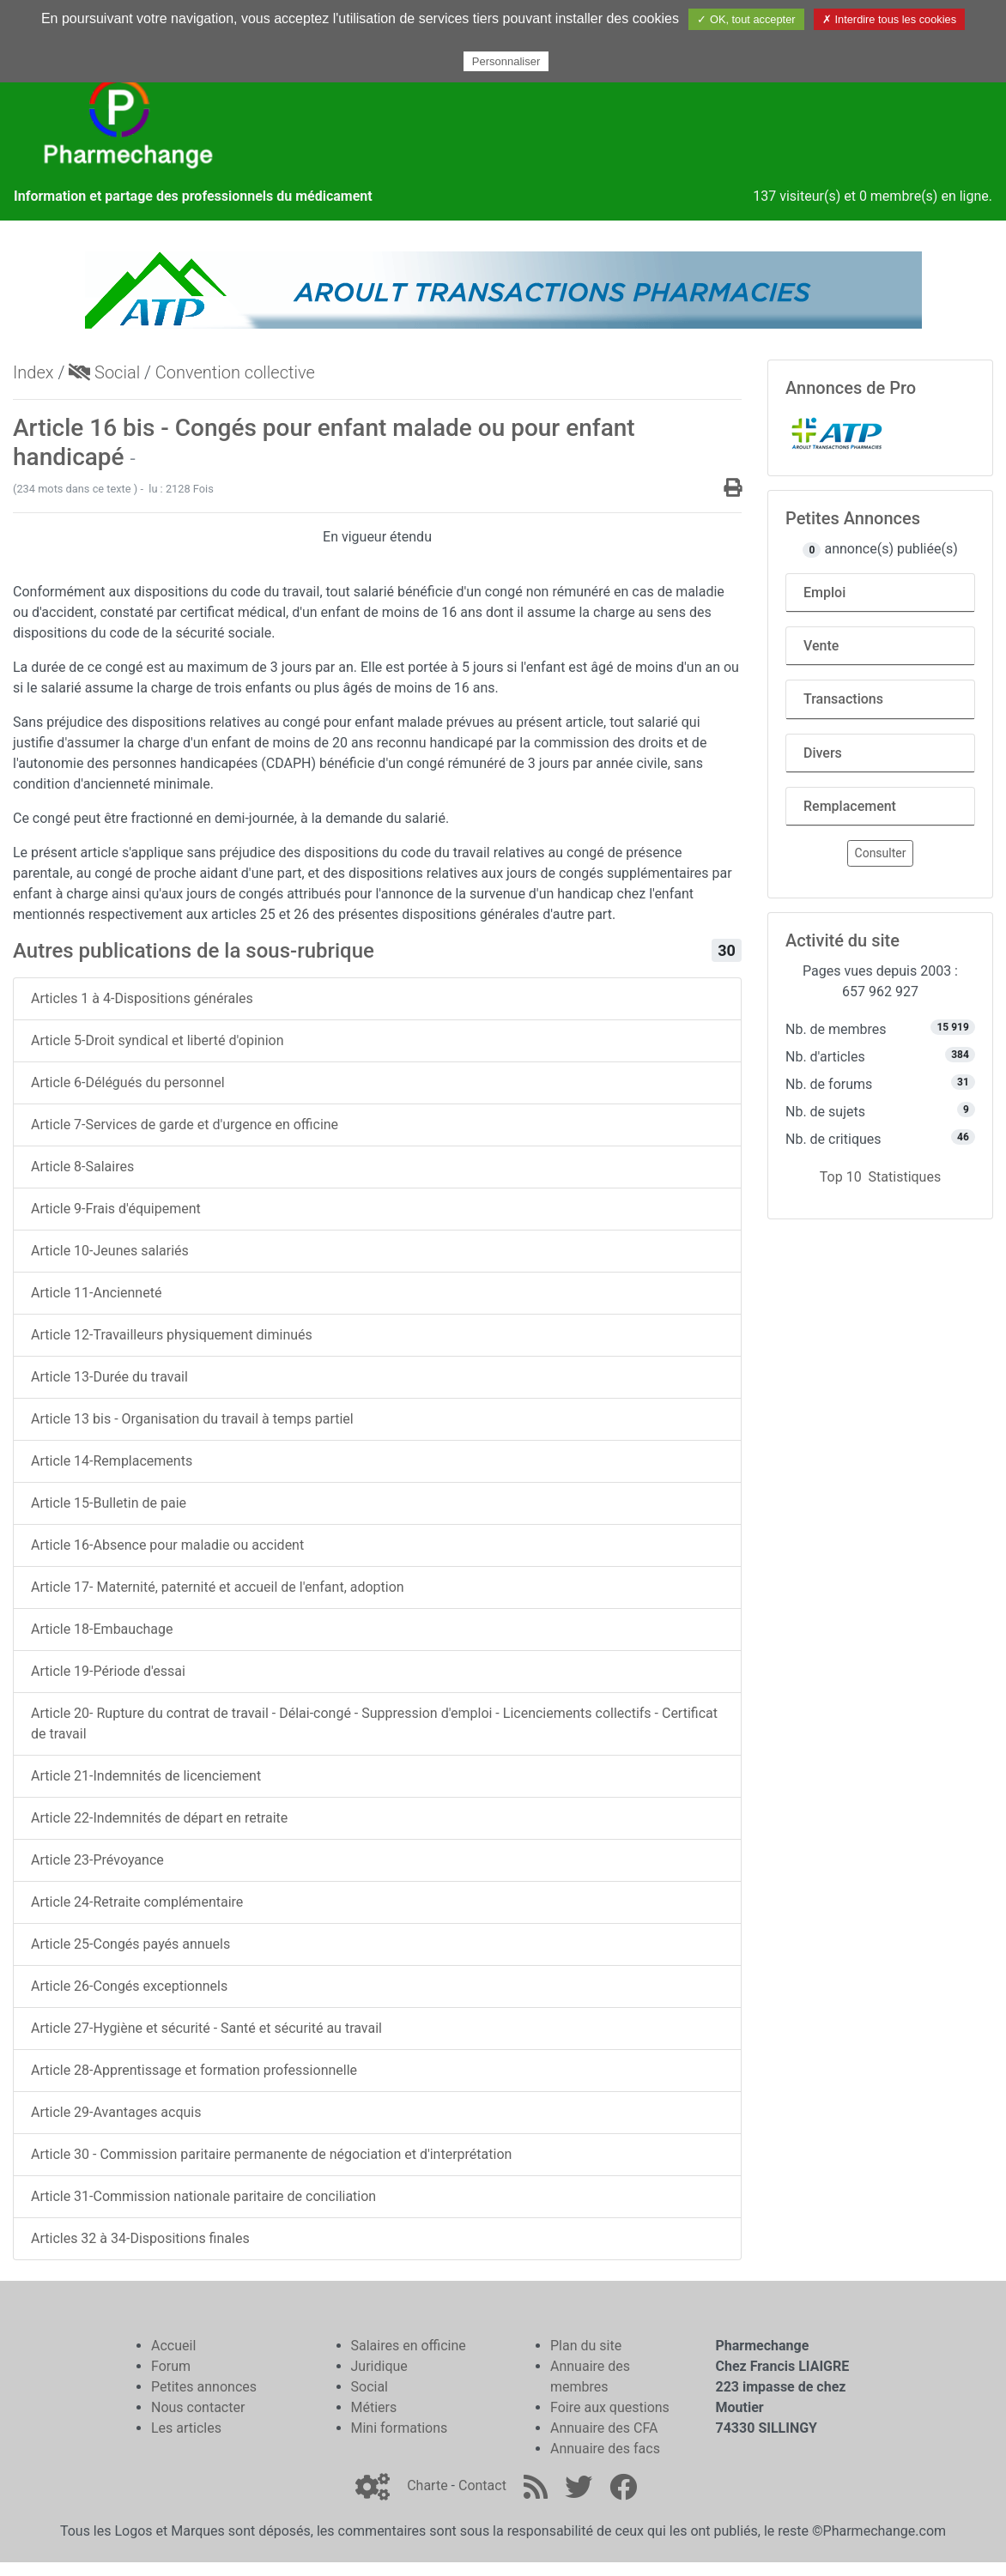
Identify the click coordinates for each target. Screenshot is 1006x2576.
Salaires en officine (408, 2345)
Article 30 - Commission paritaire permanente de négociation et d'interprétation (271, 2154)
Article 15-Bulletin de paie (108, 1503)
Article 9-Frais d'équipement (116, 1208)
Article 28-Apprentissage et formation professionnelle (194, 2070)
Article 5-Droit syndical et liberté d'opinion (157, 1040)
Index (33, 372)
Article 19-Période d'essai (108, 1671)
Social (104, 372)
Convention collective (235, 372)
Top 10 (841, 1177)
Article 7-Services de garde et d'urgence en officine (184, 1124)
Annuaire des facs (605, 2448)
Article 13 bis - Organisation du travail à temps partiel (192, 1419)
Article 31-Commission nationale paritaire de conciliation (203, 2196)
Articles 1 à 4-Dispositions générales (142, 998)
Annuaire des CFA (604, 2428)
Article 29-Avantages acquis (116, 2112)
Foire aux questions (610, 2407)
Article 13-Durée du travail (109, 1377)
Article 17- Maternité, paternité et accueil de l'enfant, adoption (217, 1587)
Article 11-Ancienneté (96, 1293)
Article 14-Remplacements (111, 1461)
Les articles (186, 2428)
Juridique (379, 2366)
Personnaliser (506, 61)
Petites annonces (204, 2387)
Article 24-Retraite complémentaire (137, 1902)
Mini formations (399, 2428)
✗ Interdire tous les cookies (889, 19)
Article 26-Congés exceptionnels (129, 1986)
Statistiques (905, 1177)
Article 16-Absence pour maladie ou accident (167, 1545)
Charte (427, 2485)
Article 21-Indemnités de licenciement (146, 1776)
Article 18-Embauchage (102, 1629)
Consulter (880, 853)
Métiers (374, 2407)
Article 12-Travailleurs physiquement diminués (171, 1335)
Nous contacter (198, 2407)
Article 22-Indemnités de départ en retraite (159, 1818)
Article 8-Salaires (82, 1166)
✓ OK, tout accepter (746, 19)
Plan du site (585, 2345)
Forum (171, 2366)
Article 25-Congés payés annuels (130, 1944)
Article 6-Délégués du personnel (128, 1082)
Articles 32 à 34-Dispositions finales (140, 2238)
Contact (482, 2485)
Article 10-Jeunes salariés (110, 1251)
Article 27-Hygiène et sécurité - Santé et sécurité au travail (206, 2028)
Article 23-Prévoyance (97, 1860)
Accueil (173, 2345)
